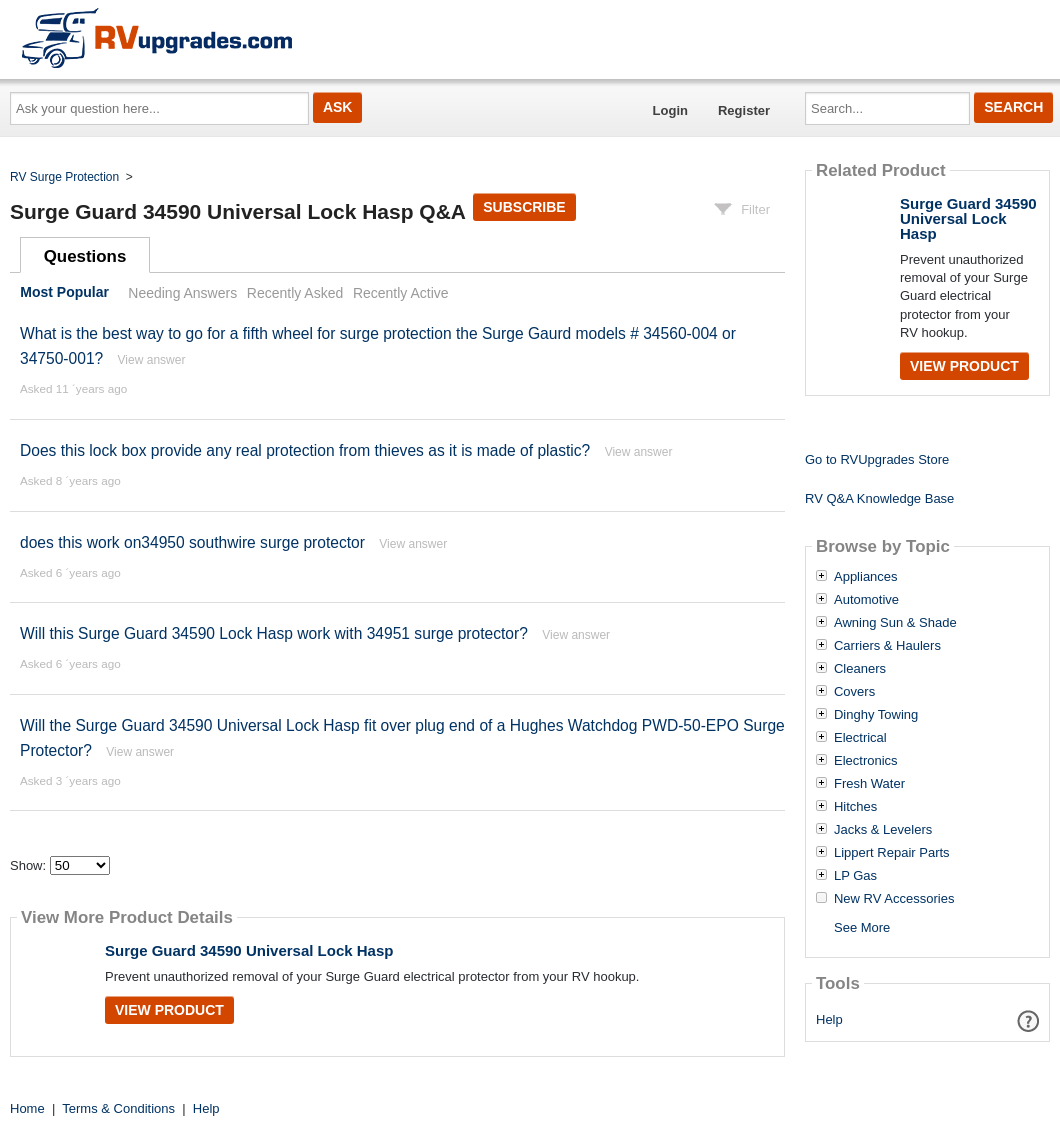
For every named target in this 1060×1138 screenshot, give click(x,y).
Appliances (866, 577)
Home (27, 1108)
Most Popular (64, 293)
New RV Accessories (894, 899)
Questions (85, 256)
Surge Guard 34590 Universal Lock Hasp (249, 950)
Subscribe (524, 207)
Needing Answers (182, 293)
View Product (169, 1010)
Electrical (860, 738)
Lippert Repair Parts (892, 853)
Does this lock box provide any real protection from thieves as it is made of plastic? (305, 450)
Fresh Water (869, 784)
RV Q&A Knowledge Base (879, 498)
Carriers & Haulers (887, 646)
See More (862, 927)
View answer (152, 360)
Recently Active (401, 293)
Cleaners (860, 669)
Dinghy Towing (876, 715)
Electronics (866, 761)
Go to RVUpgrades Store (877, 459)
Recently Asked (295, 293)
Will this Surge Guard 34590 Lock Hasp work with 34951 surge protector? (276, 633)
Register (744, 110)
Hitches (855, 807)
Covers (854, 692)
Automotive (866, 600)
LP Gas (855, 876)
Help (829, 1019)
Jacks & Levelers (883, 830)
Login (670, 110)
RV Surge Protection (64, 177)
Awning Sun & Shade (895, 623)
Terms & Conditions (118, 1108)
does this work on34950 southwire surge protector (192, 542)
